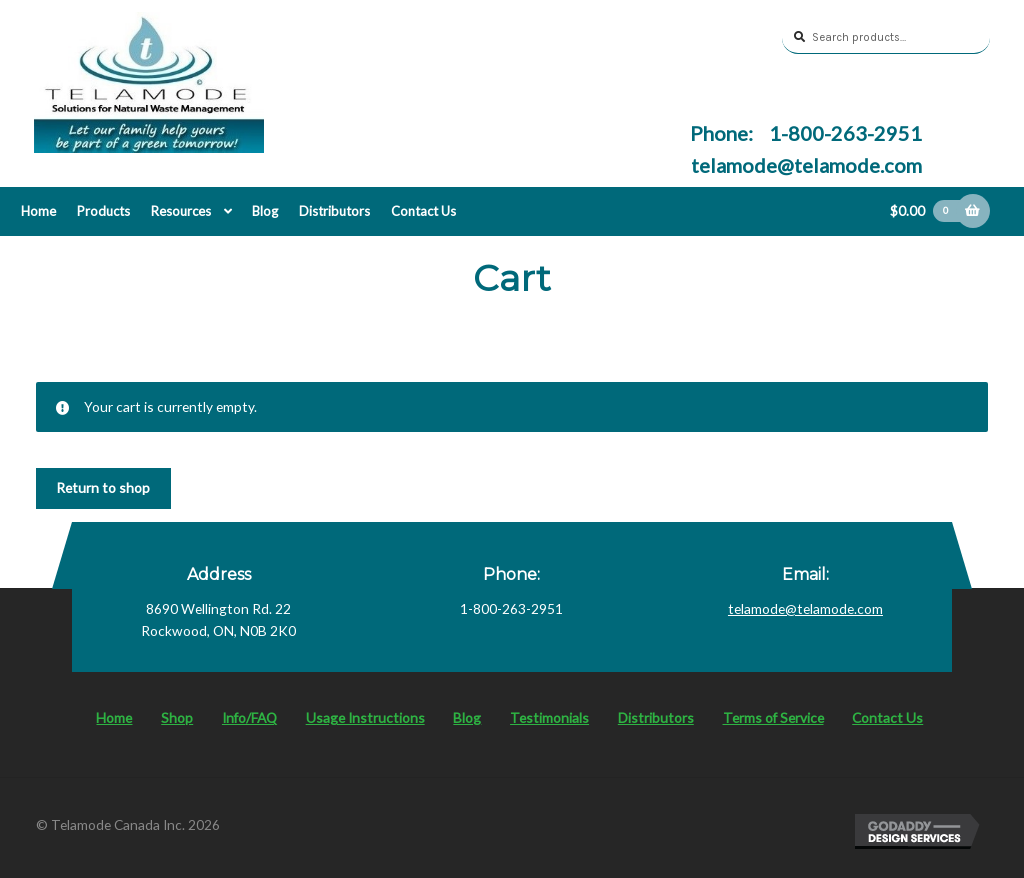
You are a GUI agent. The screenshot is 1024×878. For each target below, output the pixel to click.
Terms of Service (773, 717)
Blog (265, 211)
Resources (181, 211)
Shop (177, 717)
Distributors (334, 211)
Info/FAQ (249, 717)
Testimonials (549, 717)
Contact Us (423, 211)
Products (103, 211)
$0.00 (929, 211)
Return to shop (103, 487)
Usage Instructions (365, 717)
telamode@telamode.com (806, 165)
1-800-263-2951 (843, 133)
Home (38, 211)
